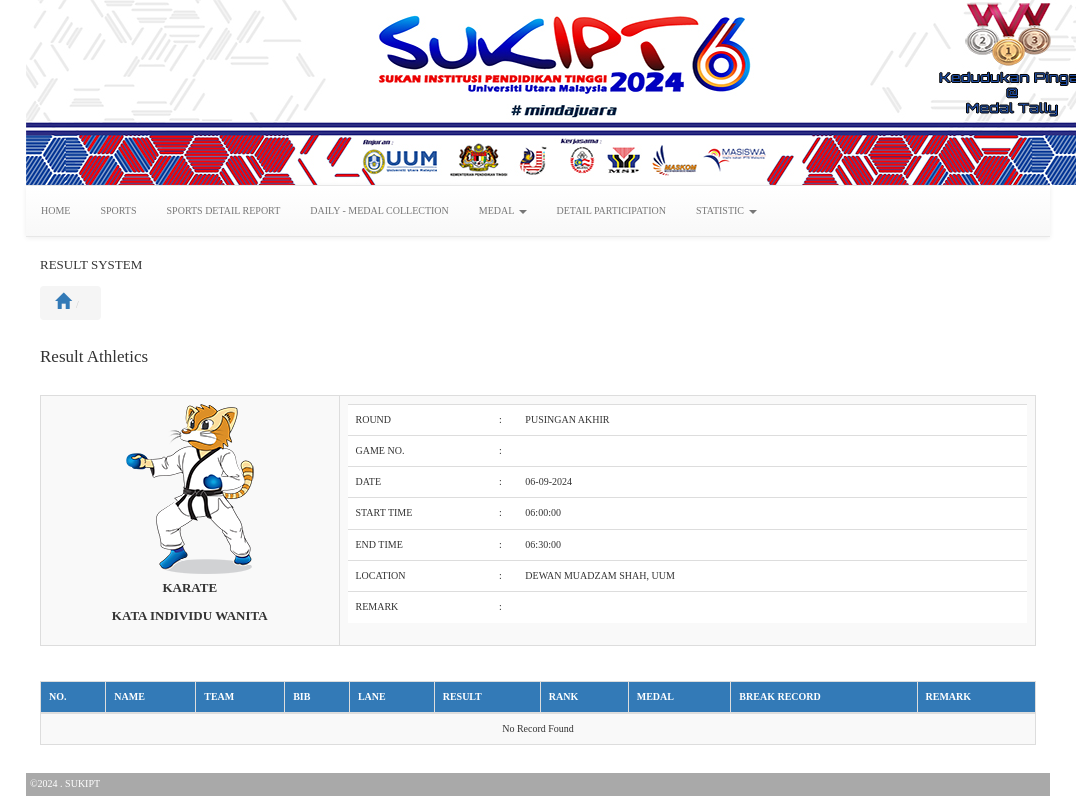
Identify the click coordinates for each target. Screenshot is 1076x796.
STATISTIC (726, 210)
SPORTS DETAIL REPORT (224, 210)
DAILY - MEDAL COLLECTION (379, 210)
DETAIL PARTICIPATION (611, 210)
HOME (55, 210)
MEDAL (503, 210)
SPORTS (118, 210)
